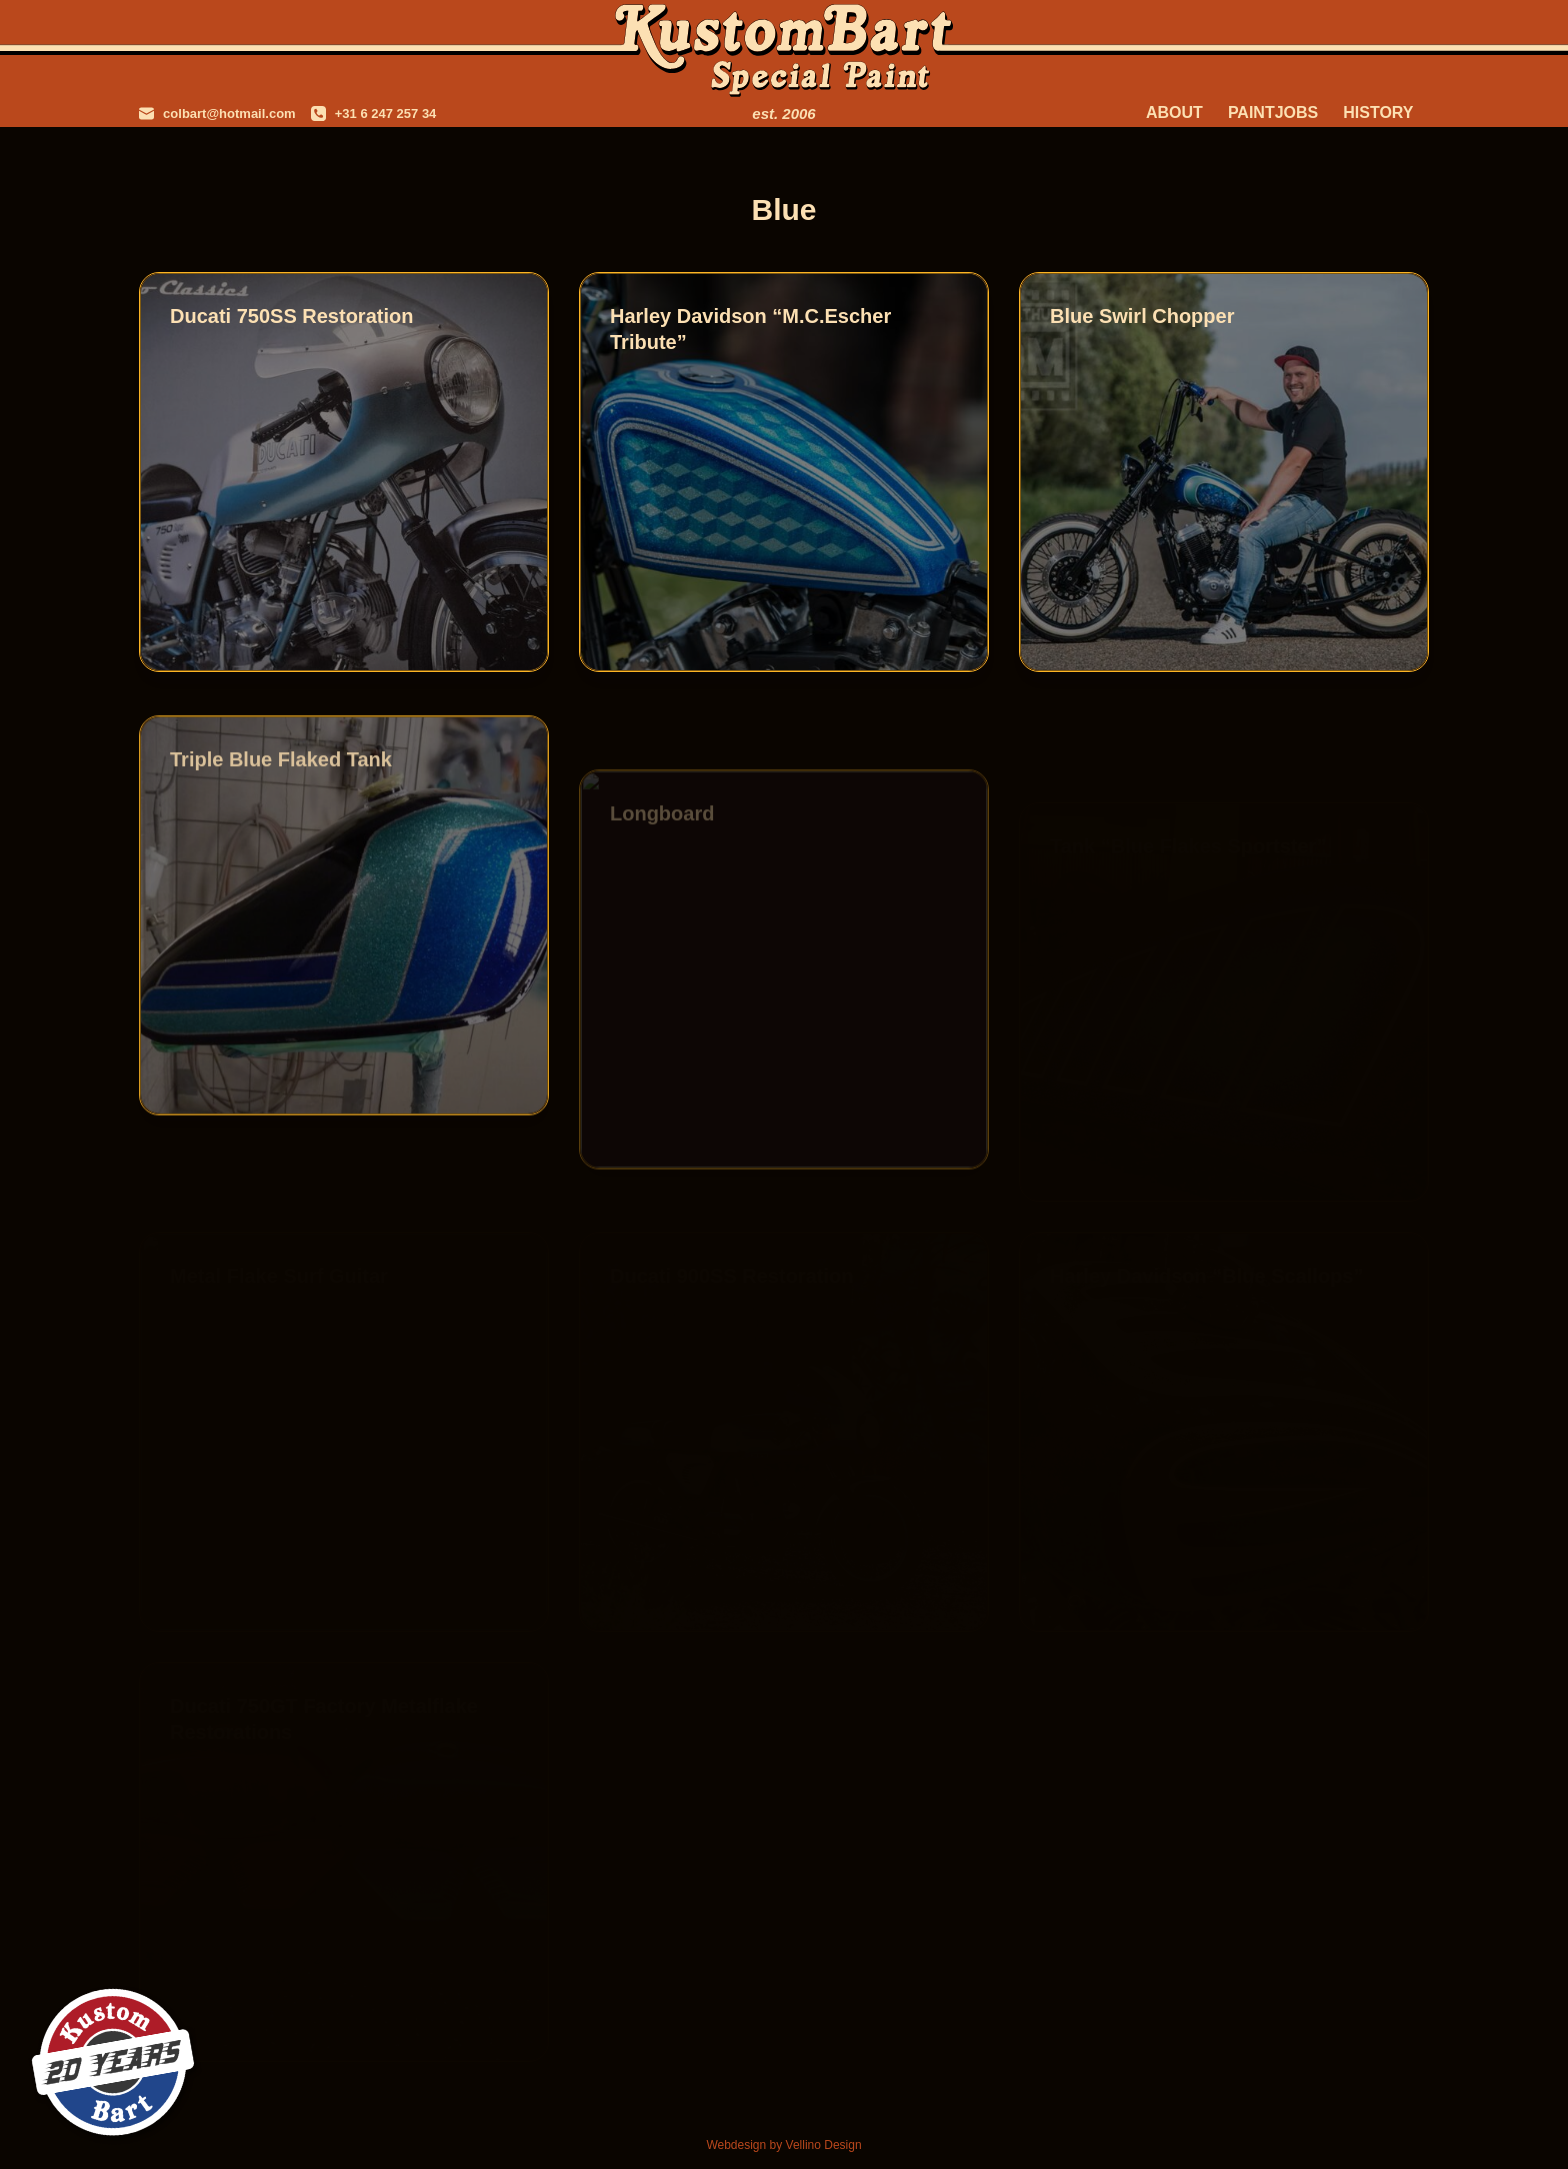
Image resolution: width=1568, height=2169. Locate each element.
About (1174, 112)
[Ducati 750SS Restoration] (344, 472)
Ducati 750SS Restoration (291, 316)
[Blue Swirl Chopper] (1224, 472)
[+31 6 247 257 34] (374, 113)
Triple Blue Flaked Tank (281, 776)
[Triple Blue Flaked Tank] (344, 932)
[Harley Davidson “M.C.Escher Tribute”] (784, 472)
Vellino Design (824, 2145)
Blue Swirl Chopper (1142, 316)
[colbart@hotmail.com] (217, 113)
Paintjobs (1273, 112)
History (1378, 112)
